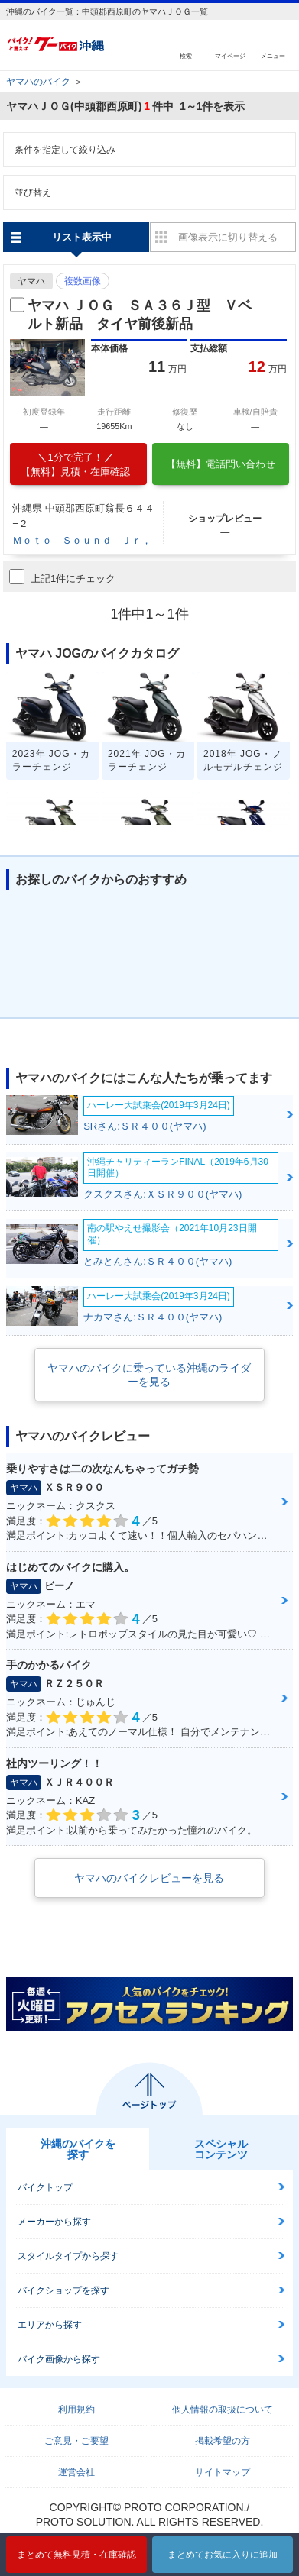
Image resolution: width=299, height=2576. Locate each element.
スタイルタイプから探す (68, 2256)
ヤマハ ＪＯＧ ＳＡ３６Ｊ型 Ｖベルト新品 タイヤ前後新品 (140, 314)
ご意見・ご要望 (76, 2440)
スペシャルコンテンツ (221, 2149)
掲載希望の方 (222, 2440)
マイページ (230, 55)
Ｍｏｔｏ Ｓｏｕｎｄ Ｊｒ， (81, 540)
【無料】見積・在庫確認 (75, 464)
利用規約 (76, 2409)
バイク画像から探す (59, 2359)
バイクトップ (45, 2187)
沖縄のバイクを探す (78, 2149)
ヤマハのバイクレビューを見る (149, 1878)
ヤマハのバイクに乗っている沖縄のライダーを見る (149, 1375)
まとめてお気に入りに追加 (222, 2554)
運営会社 (76, 2472)
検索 (186, 55)
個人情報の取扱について (222, 2409)
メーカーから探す (54, 2221)
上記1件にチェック (62, 576)
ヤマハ (31, 281)
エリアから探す (50, 2324)
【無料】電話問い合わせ (220, 464)
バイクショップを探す (63, 2290)
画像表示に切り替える (228, 237)
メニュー (273, 55)
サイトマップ (222, 2472)
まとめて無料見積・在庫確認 (76, 2554)
